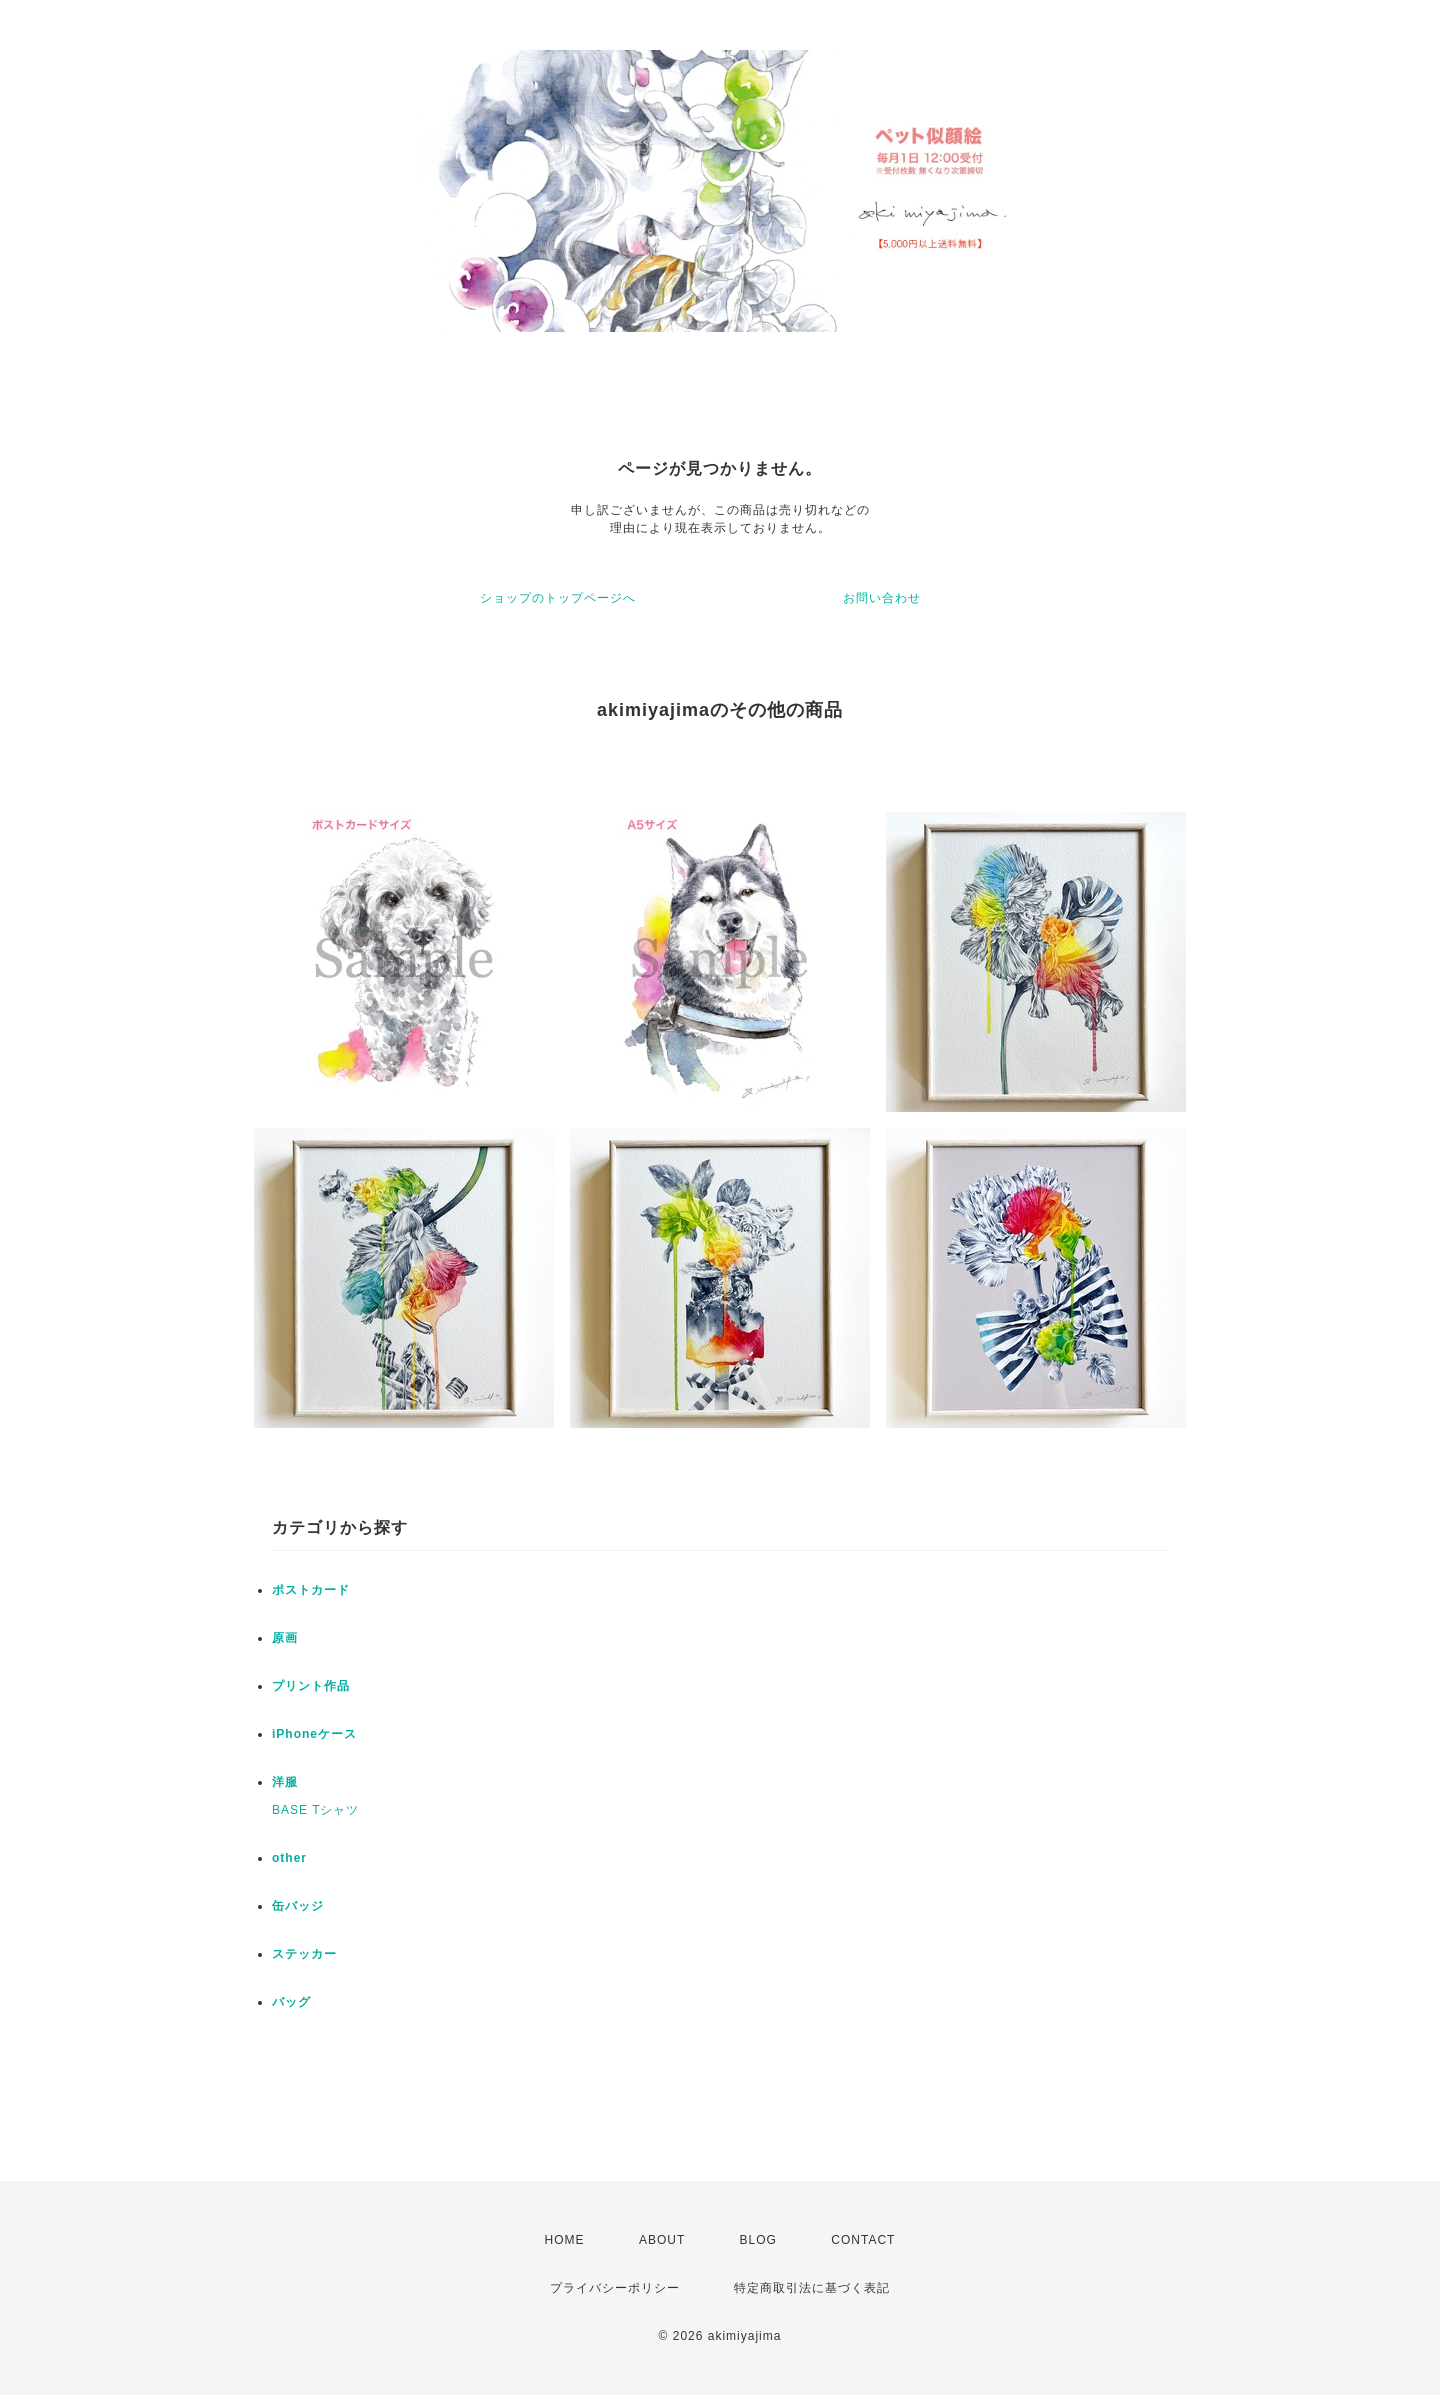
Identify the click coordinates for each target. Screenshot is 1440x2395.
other (289, 1858)
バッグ (291, 2002)
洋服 (285, 1782)
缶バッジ (298, 1906)
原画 (285, 1638)
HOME (565, 2240)
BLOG (758, 2240)
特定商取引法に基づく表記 (812, 2288)
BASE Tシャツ (315, 1810)
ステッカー (304, 1954)
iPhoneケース (314, 1734)
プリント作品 (311, 1686)
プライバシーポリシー (615, 2288)
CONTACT (863, 2240)
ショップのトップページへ (558, 598)
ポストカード (311, 1590)
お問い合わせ (882, 598)
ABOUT (662, 2240)
